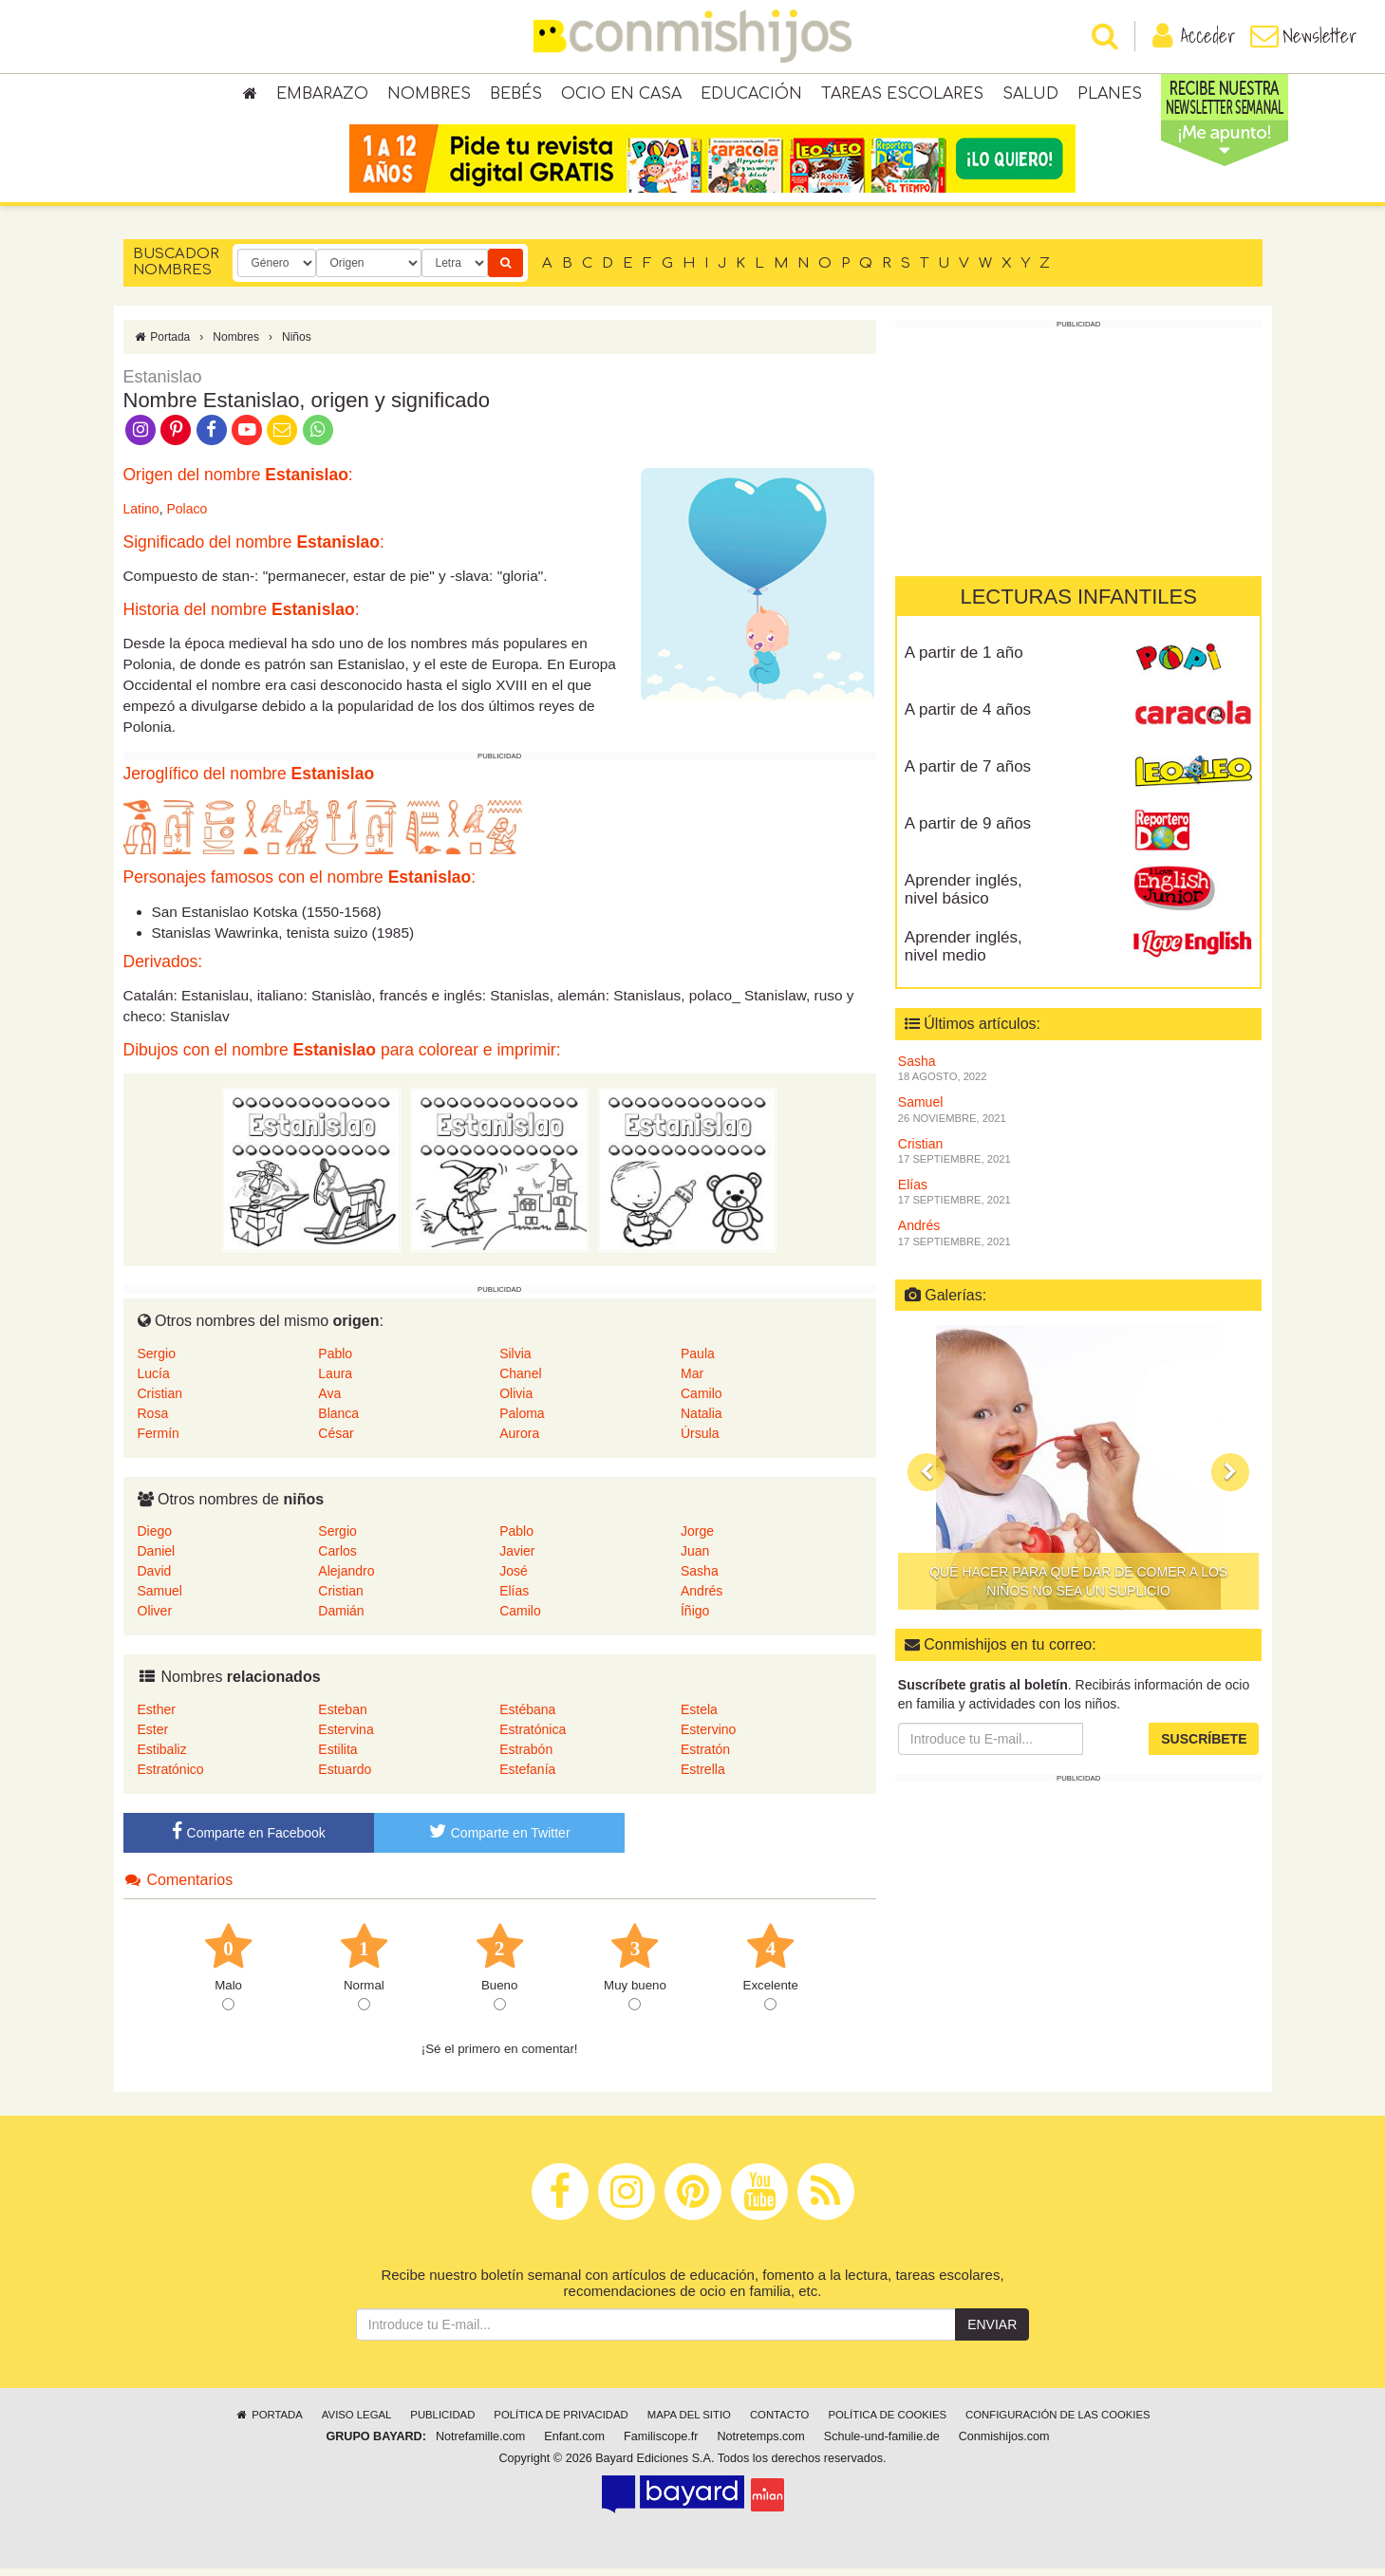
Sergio (157, 1361)
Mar (692, 1381)
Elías (514, 1598)
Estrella (703, 1776)
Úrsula (700, 1440)
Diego (155, 1538)
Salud (1030, 94)
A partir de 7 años (968, 774)
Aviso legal (356, 2422)
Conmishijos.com (1004, 2444)
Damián (341, 1618)
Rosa (153, 1420)
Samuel (160, 1598)
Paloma (521, 1420)
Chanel (520, 1381)
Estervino (708, 1737)
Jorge (697, 1538)
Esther (157, 1717)
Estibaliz (162, 1756)
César (335, 1440)
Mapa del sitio (689, 2422)
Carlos (337, 1558)
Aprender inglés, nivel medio (963, 954)
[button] (926, 1480)
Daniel (157, 1558)
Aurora (519, 1440)
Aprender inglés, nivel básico (963, 897)
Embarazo (322, 94)
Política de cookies (887, 2422)
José (513, 1578)
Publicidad (442, 2422)
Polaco (186, 516)
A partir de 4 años (968, 717)
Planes (1109, 94)
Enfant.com (574, 2444)
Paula (698, 1361)
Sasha (700, 1578)
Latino (141, 516)
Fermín (158, 1440)
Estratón (705, 1756)
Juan (695, 1558)
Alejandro (346, 1578)
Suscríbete (1203, 1746)
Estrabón (525, 1756)
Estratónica (532, 1737)
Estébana (527, 1717)
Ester (153, 1737)
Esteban (342, 1717)
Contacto (780, 2422)
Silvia (515, 1361)
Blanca (338, 1420)
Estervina (345, 1737)
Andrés (701, 1598)
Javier (516, 1558)
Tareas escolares (902, 94)
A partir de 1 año (964, 660)
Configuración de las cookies (1058, 2422)
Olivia (516, 1401)
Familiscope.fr (661, 2444)
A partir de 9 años (968, 831)
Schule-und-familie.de (882, 2444)
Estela (699, 1717)
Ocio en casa (621, 94)
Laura (335, 1381)
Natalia (701, 1420)
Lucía (154, 1381)
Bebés (516, 94)
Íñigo (695, 1618)
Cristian (160, 1401)
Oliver (155, 1618)
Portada (162, 344)
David (155, 1578)
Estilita (337, 1756)
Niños (296, 344)
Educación (751, 94)
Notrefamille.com (480, 2444)
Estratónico (171, 1776)
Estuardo (344, 1776)
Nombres (429, 94)
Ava (329, 1401)
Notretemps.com (760, 2444)
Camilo (701, 1401)
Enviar (992, 2332)
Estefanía (527, 1776)
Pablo (335, 1361)
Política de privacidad (560, 2422)
